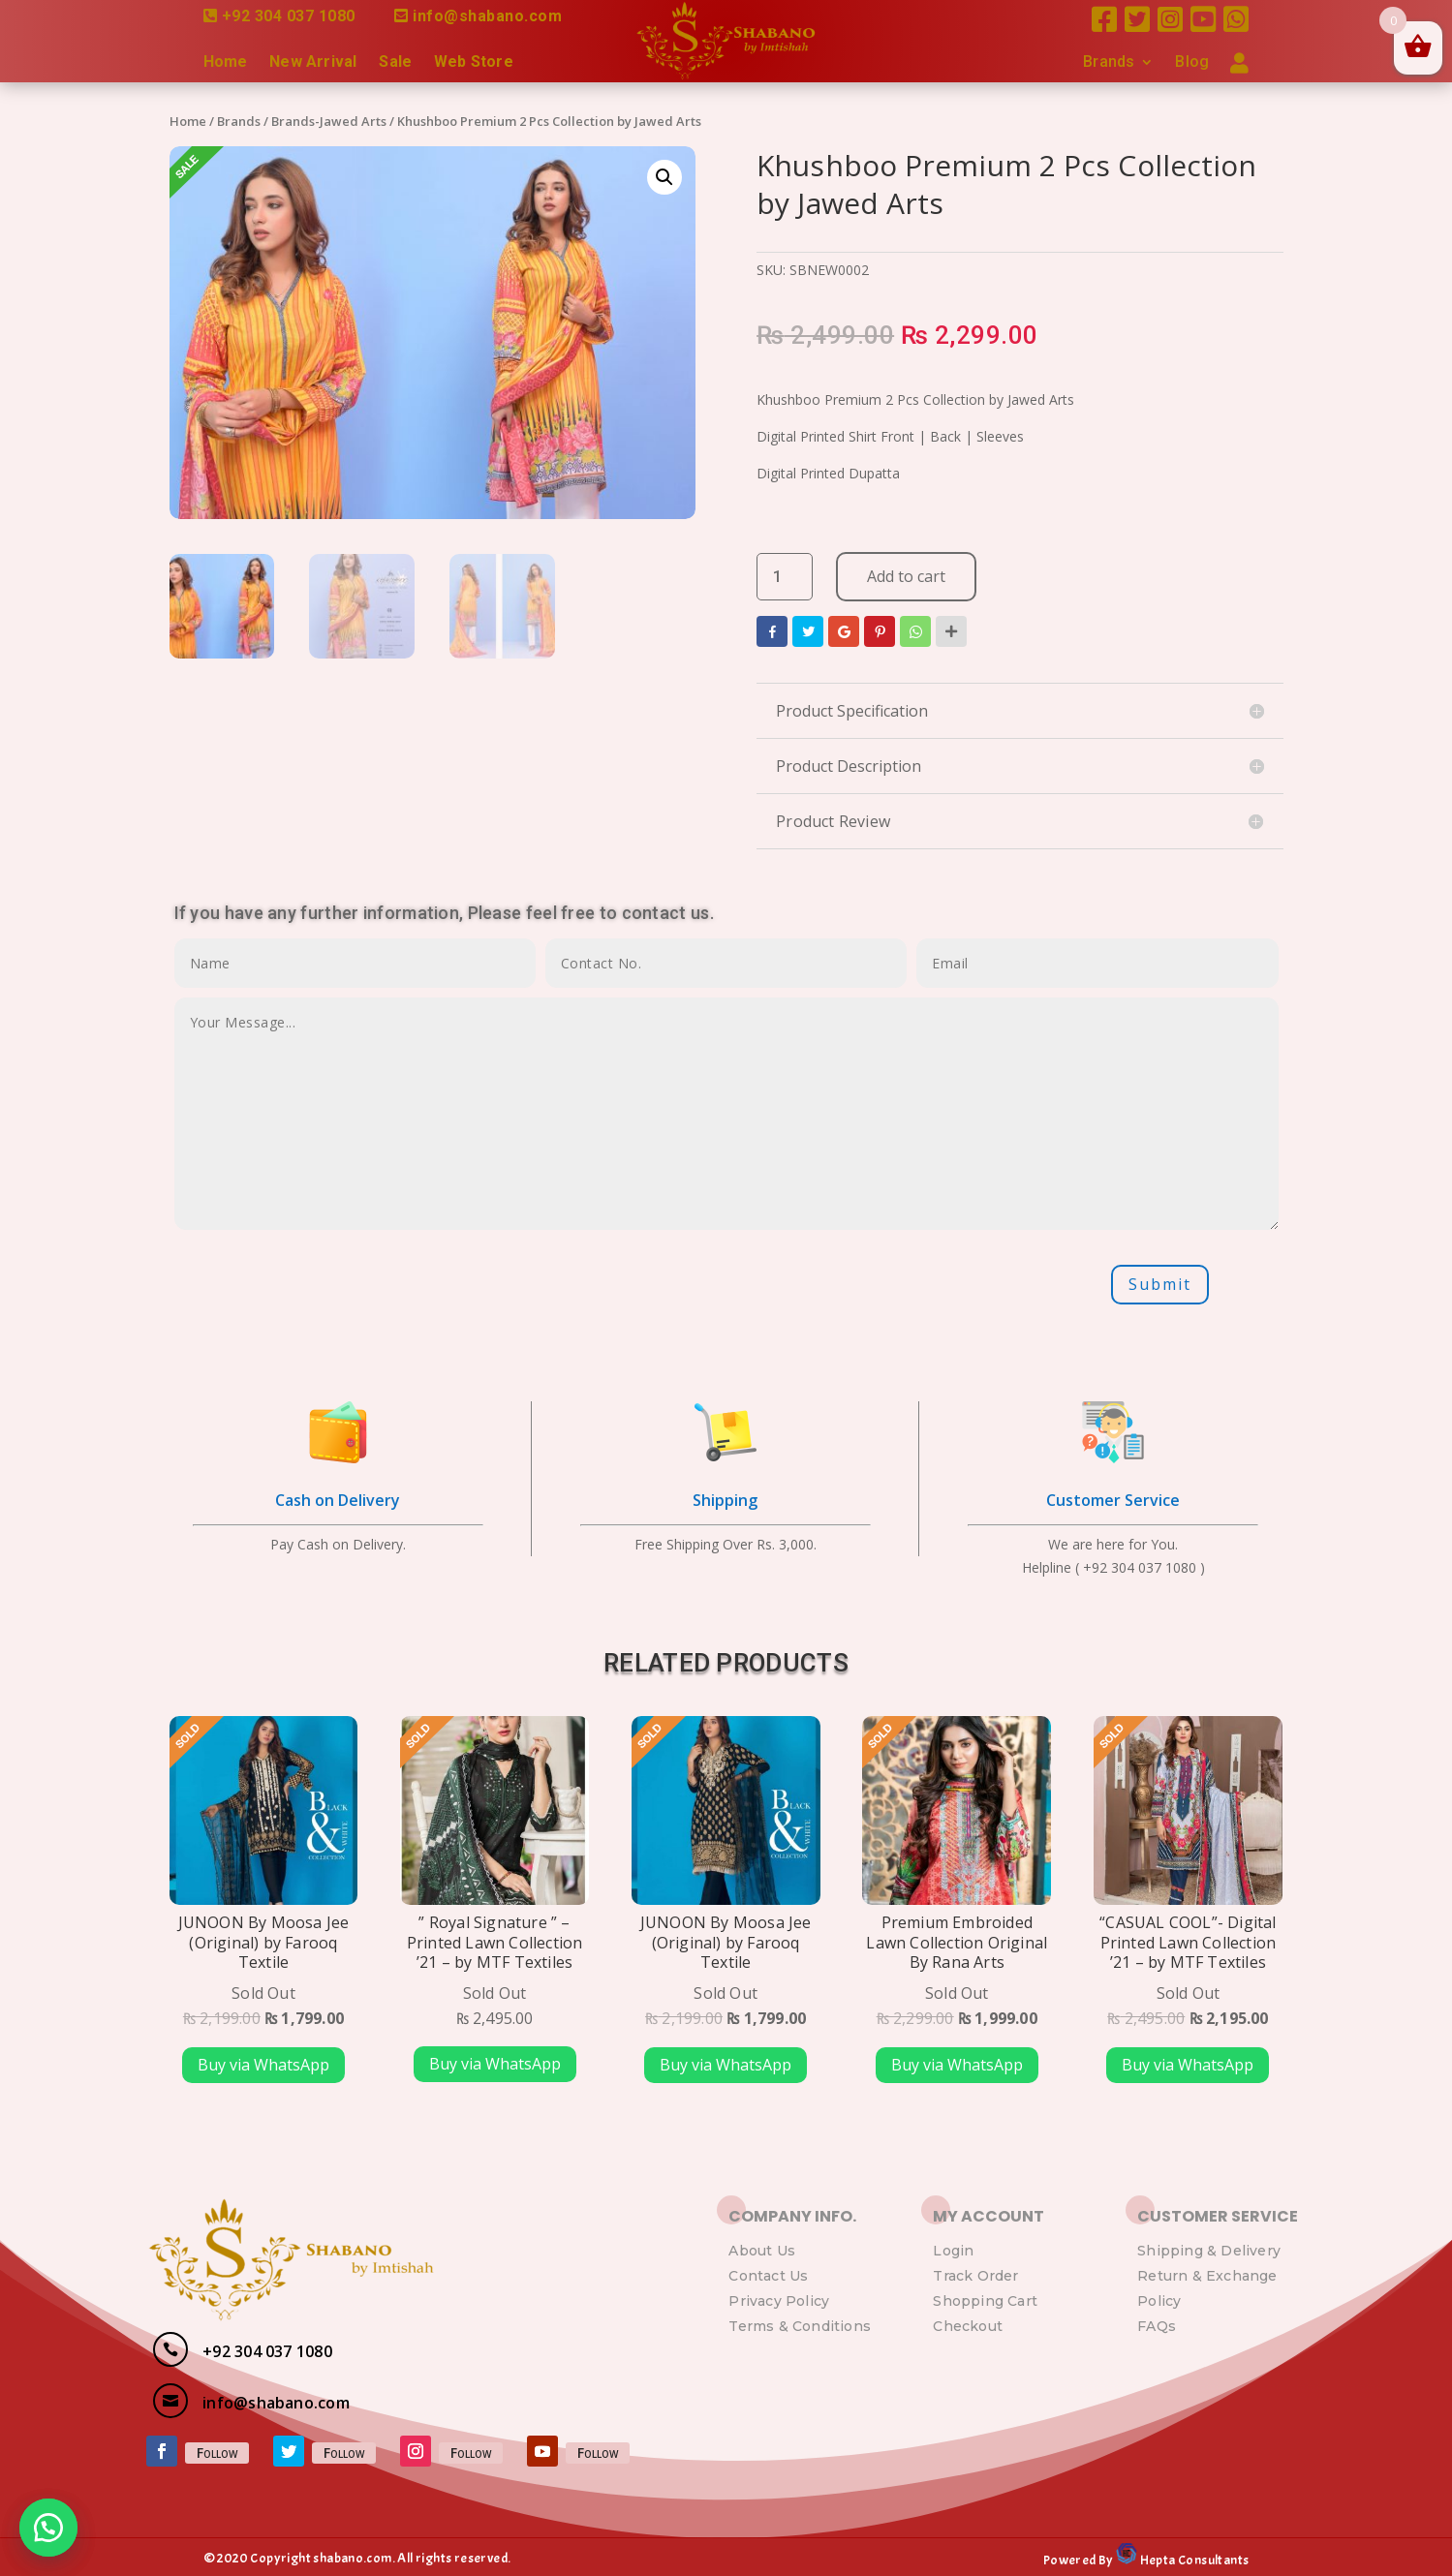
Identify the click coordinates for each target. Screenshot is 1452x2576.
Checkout (968, 2326)
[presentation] (321, 1284)
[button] (48, 2528)
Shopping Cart (985, 2301)
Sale (395, 63)
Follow (217, 2452)
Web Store (473, 63)
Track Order (975, 2276)
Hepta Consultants (1193, 2560)
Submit (1159, 1284)
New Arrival (312, 63)
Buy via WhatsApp (263, 2064)
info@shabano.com (487, 16)
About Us (761, 2250)
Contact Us (768, 2276)
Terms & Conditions (799, 2326)
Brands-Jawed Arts (328, 121)
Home (225, 63)
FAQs (1156, 2326)
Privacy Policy (778, 2301)
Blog (1192, 63)
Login (953, 2250)
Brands (1108, 63)
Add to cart (906, 576)
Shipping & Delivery (1209, 2250)
